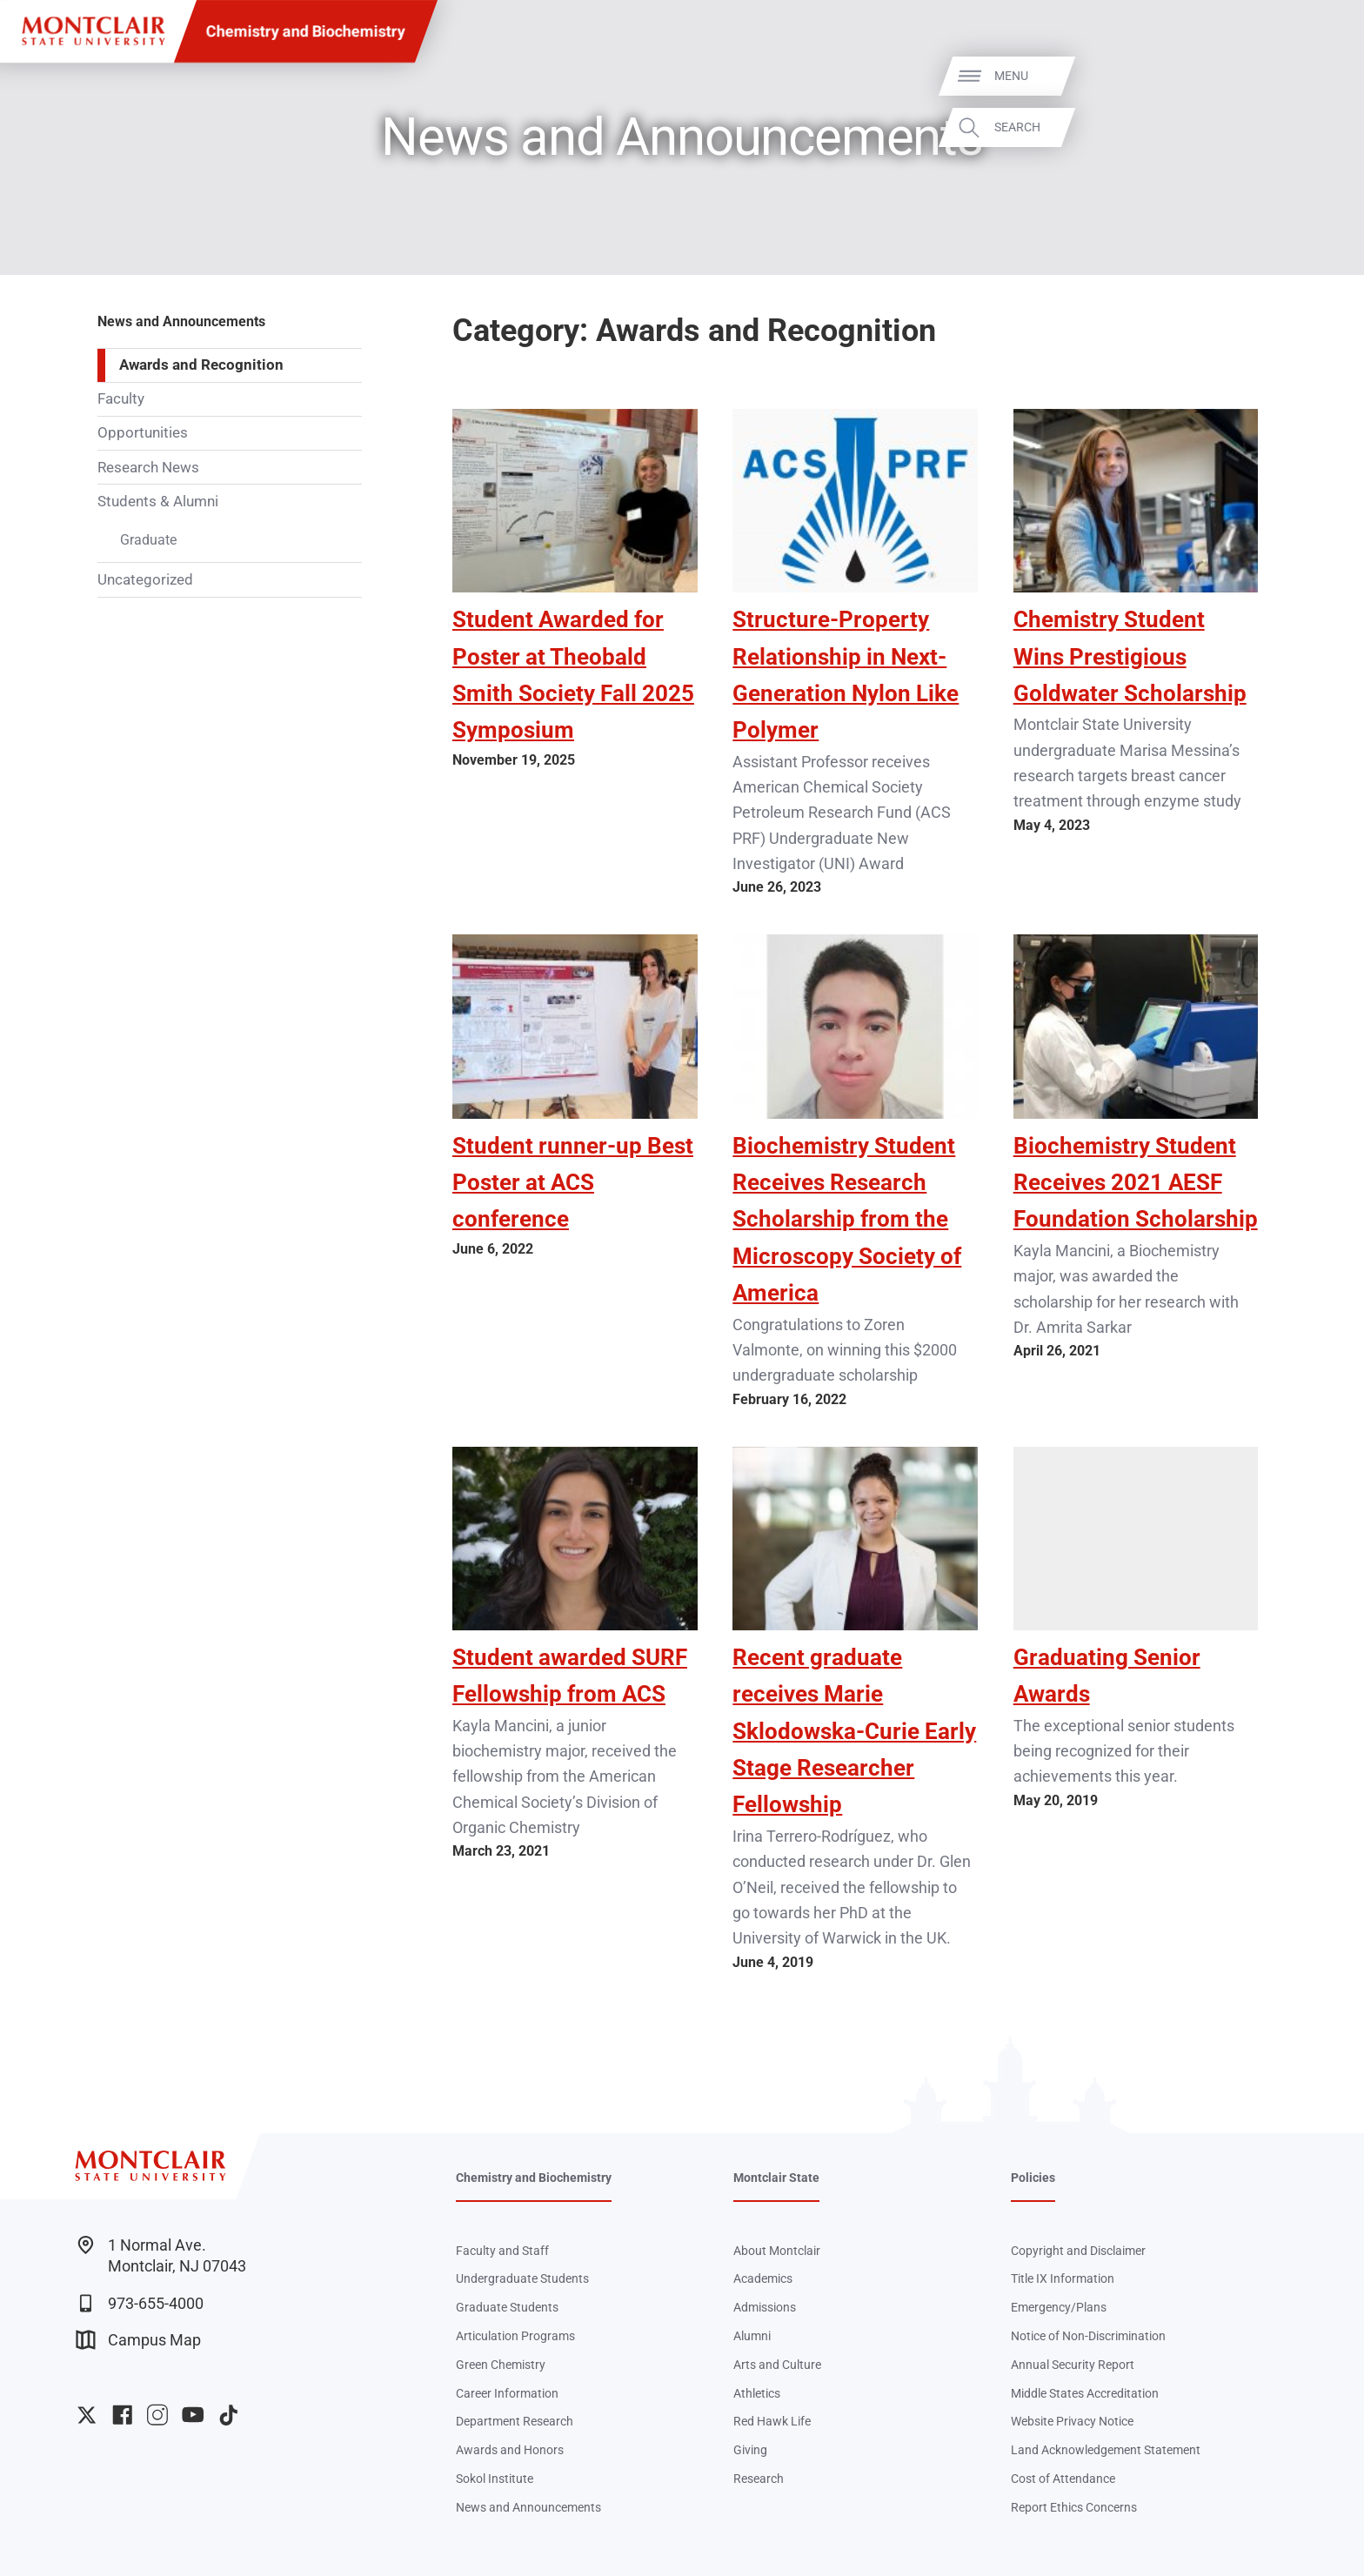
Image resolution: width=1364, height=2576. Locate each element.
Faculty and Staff (502, 2251)
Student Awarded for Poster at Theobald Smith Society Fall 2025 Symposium (573, 674)
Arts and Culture (777, 2365)
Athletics (756, 2393)
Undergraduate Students (522, 2278)
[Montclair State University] (93, 31)
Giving (750, 2450)
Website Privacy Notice (1072, 2421)
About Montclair (776, 2251)
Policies (1033, 2178)
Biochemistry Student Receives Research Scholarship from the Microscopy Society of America (846, 1219)
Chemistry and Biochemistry (305, 31)
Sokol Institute (494, 2479)
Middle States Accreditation (1085, 2393)
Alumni (752, 2336)
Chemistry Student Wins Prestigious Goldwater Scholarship (1130, 656)
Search (1322, 127)
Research (758, 2479)
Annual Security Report (1072, 2365)
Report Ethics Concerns (1074, 2507)
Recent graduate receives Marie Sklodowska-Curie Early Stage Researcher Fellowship (854, 1730)
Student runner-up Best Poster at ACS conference (572, 1182)
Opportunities (142, 432)
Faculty (120, 398)
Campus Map (138, 2340)
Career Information (507, 2393)
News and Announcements (181, 321)
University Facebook (122, 2414)
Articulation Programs (515, 2336)
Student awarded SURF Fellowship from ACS (569, 1675)
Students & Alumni (157, 501)
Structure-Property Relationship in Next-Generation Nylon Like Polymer (845, 674)
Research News (148, 467)
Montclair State (776, 2178)
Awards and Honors (510, 2450)
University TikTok (228, 2414)
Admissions (764, 2307)
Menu (1316, 76)
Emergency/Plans (1059, 2307)
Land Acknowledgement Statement (1105, 2450)
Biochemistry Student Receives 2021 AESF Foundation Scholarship (1135, 1182)
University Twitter (86, 2414)
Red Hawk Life (772, 2421)
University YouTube (193, 2414)
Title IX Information (1062, 2278)
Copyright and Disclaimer (1078, 2251)
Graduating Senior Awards (1106, 1675)
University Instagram (157, 2414)
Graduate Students (507, 2307)
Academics (762, 2278)
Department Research (514, 2421)
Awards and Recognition (201, 364)
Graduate (148, 540)
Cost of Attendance (1063, 2479)
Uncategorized (145, 579)
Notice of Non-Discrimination (1088, 2336)
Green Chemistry (500, 2365)
